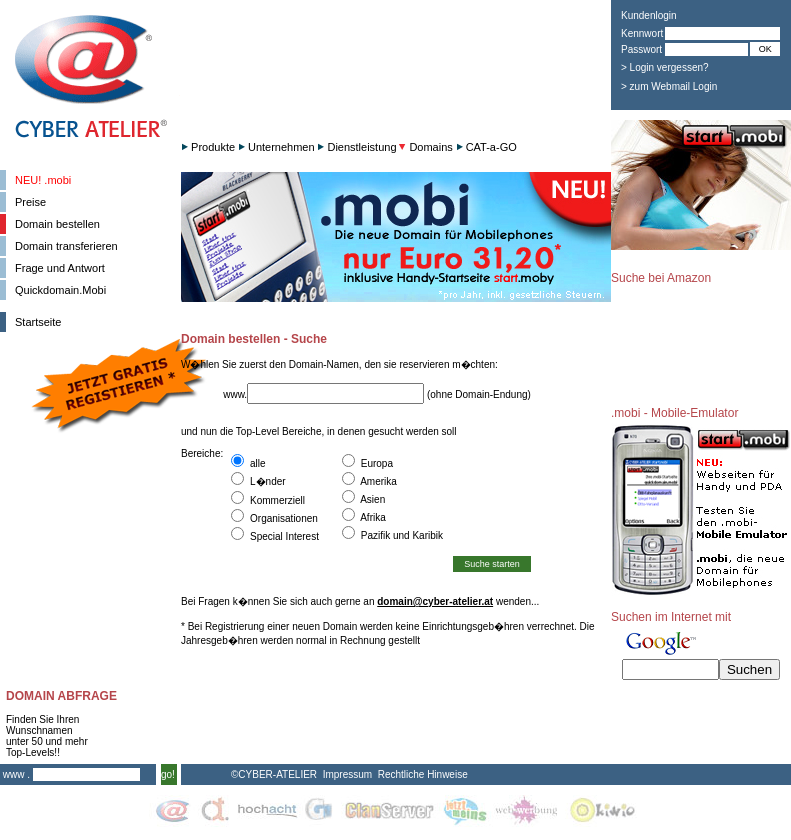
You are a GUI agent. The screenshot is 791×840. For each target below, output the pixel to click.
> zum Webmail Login (669, 86)
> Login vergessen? (665, 67)
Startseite (38, 322)
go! (168, 774)
